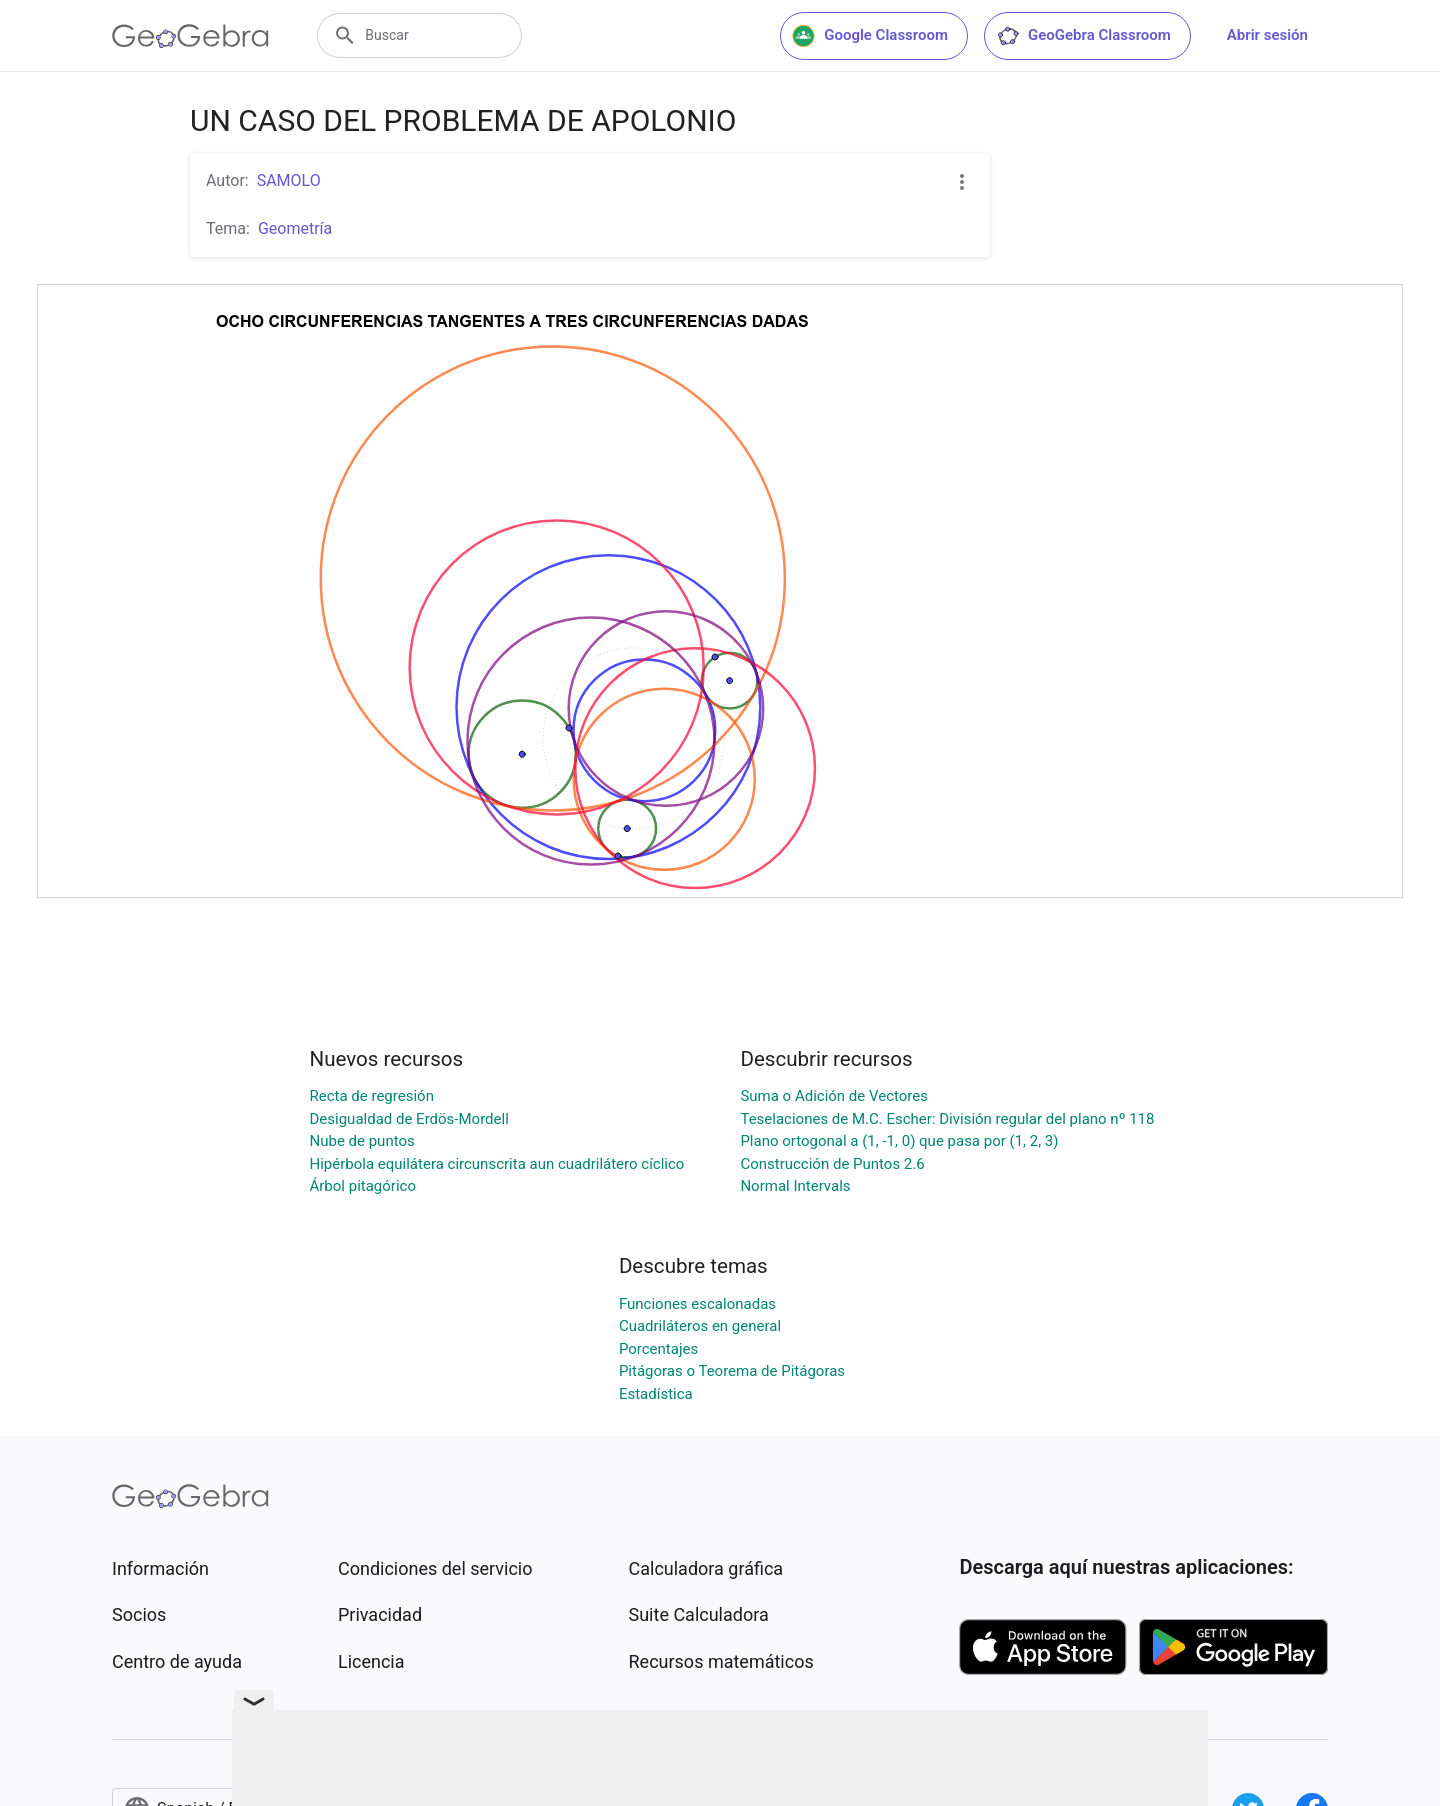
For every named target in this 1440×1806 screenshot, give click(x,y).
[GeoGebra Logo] (190, 36)
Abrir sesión (1267, 35)
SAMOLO (289, 180)
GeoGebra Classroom (1083, 36)
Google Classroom (870, 36)
